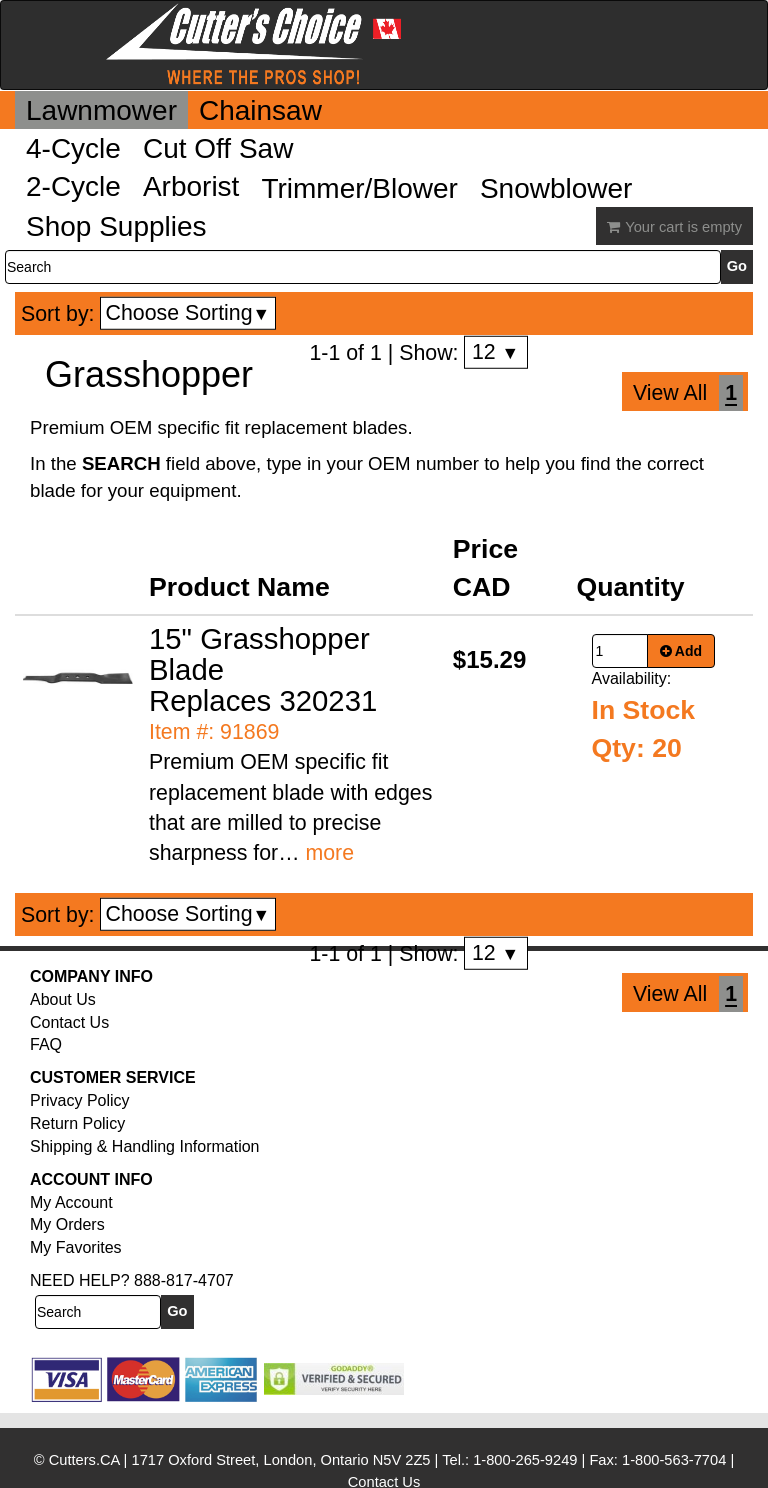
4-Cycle (73, 148)
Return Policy (77, 1123)
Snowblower (556, 188)
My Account (71, 1202)
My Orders (67, 1224)
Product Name (239, 587)
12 (495, 352)
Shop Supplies (116, 226)
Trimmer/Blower (359, 188)
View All (670, 393)
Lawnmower (101, 110)
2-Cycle (73, 186)
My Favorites (76, 1247)
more (329, 853)
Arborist (191, 186)
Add (681, 651)
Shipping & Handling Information (144, 1146)
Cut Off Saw (218, 148)
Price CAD (485, 568)
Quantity (631, 587)
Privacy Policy (80, 1100)
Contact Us (69, 1022)
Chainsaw (260, 110)
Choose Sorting (188, 313)
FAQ (46, 1044)
